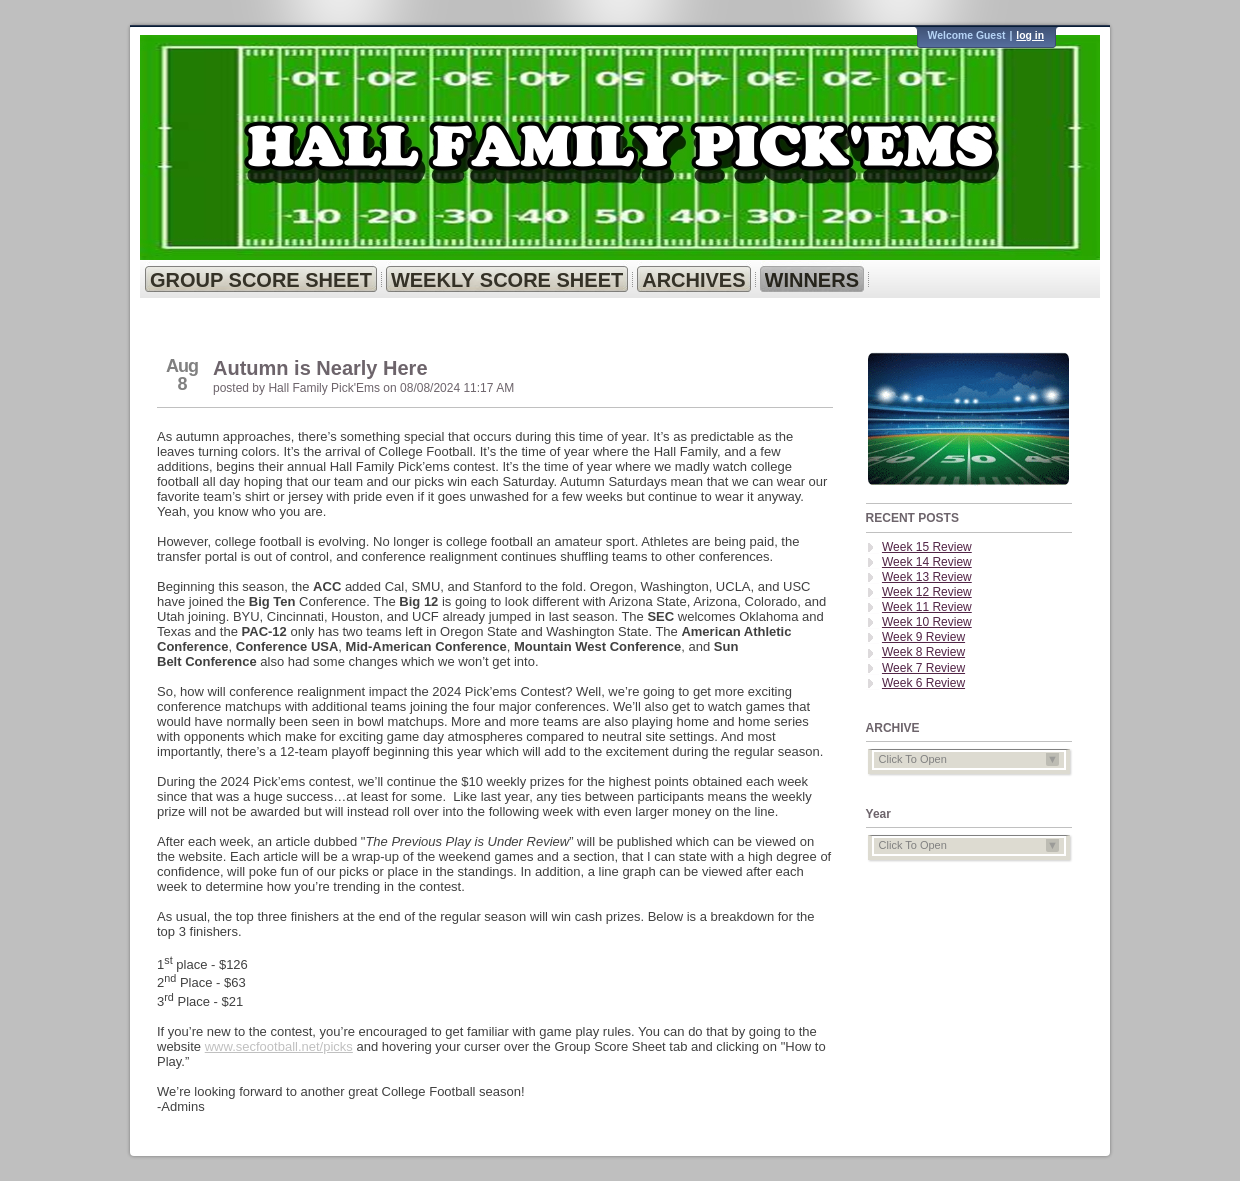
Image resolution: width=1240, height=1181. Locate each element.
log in (1030, 35)
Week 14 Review (927, 562)
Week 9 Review (923, 637)
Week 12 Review (927, 592)
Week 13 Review (927, 577)
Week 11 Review (927, 607)
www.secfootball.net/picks (279, 1046)
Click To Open (969, 759)
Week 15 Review (927, 547)
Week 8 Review (923, 652)
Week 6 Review (923, 683)
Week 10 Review (927, 622)
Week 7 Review (923, 668)
